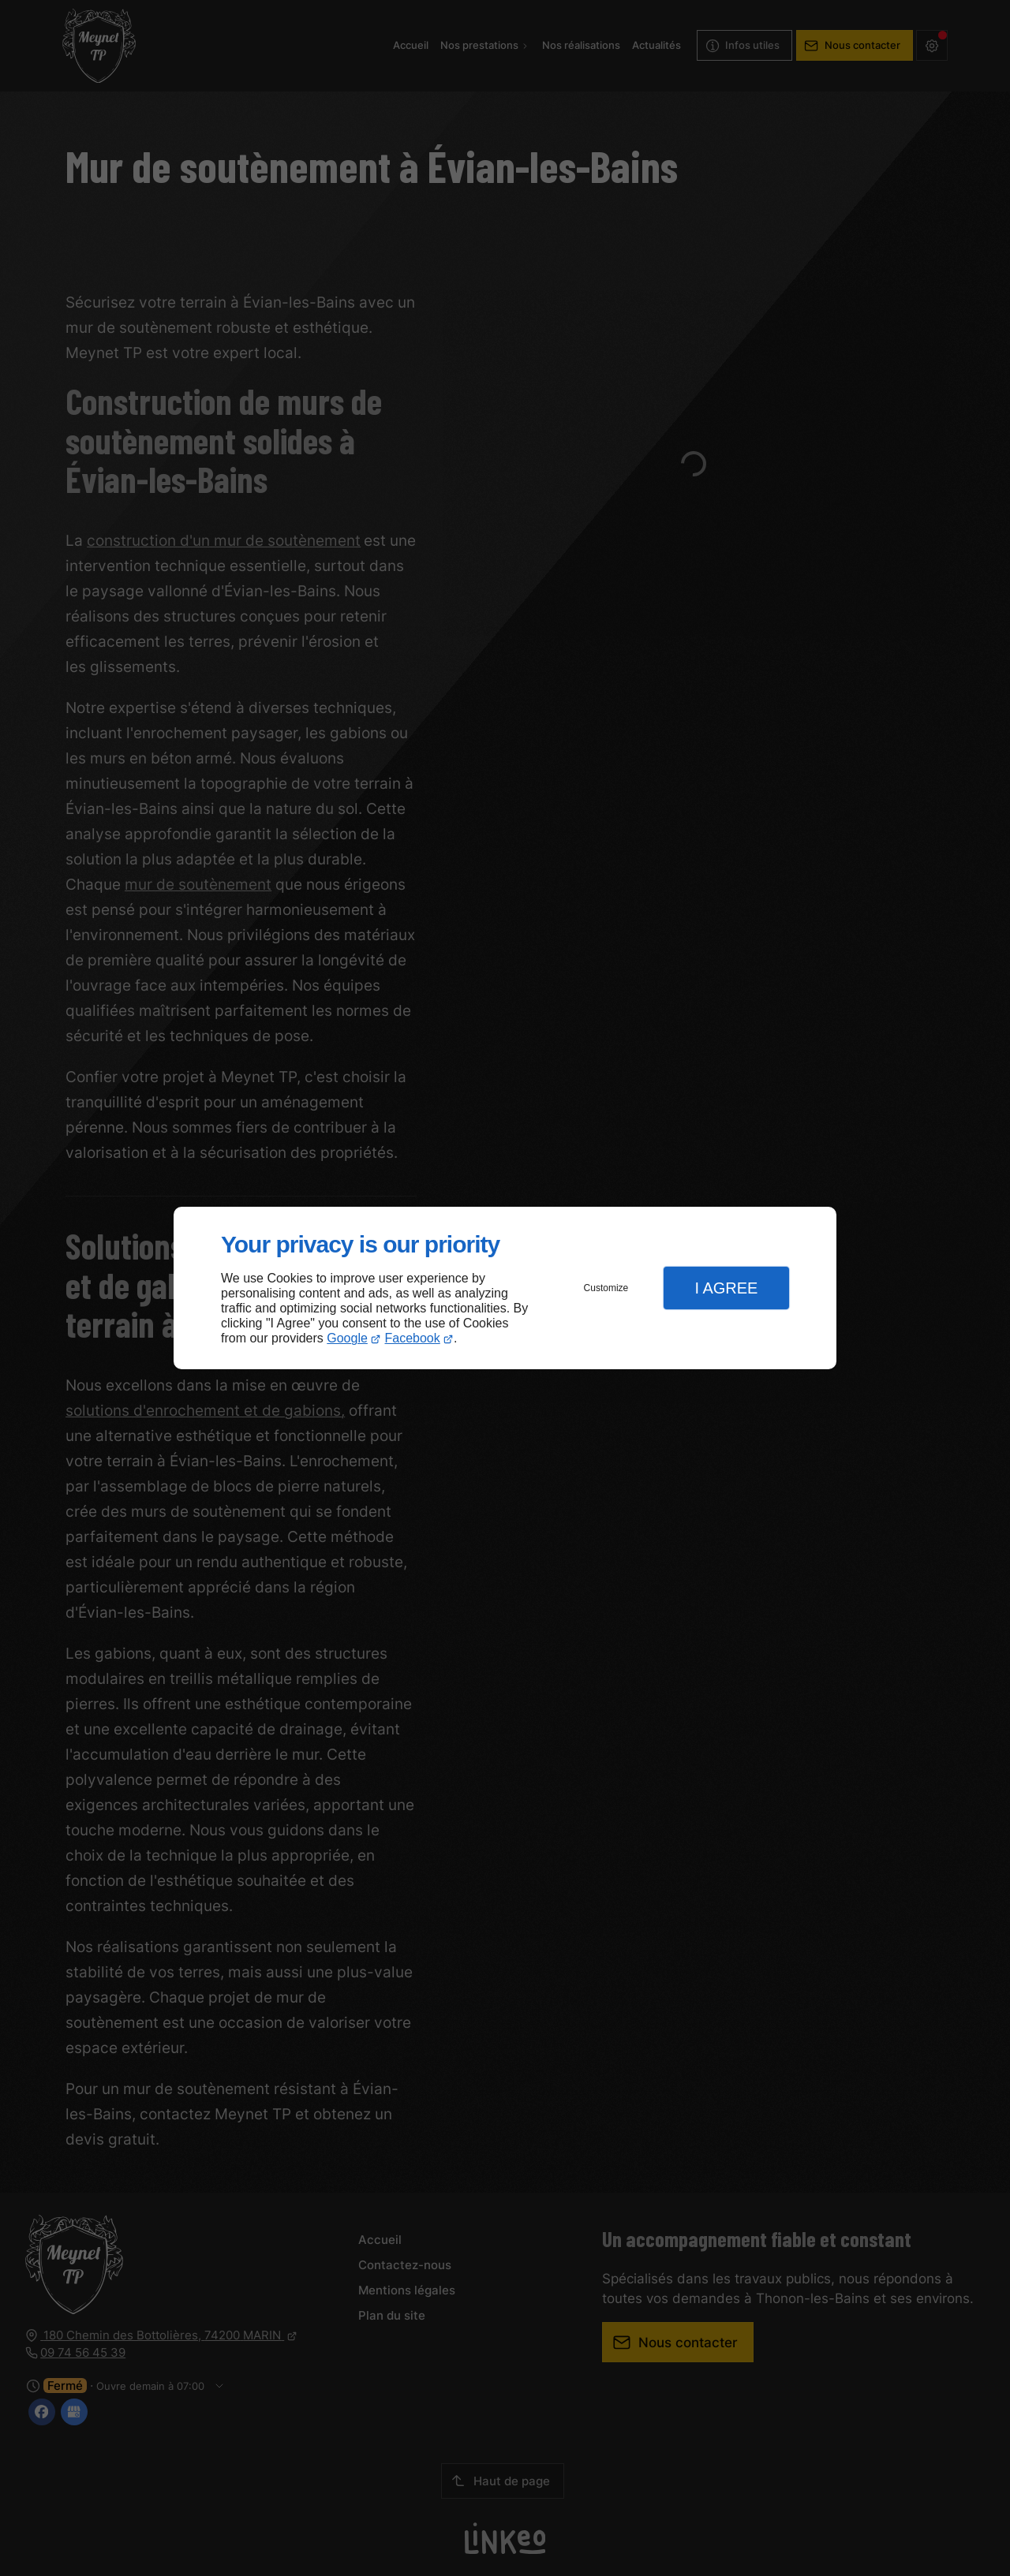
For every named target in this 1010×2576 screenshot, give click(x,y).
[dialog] (505, 1288)
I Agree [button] (726, 1288)
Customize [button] (606, 1288)
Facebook (412, 1338)
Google (347, 1338)
